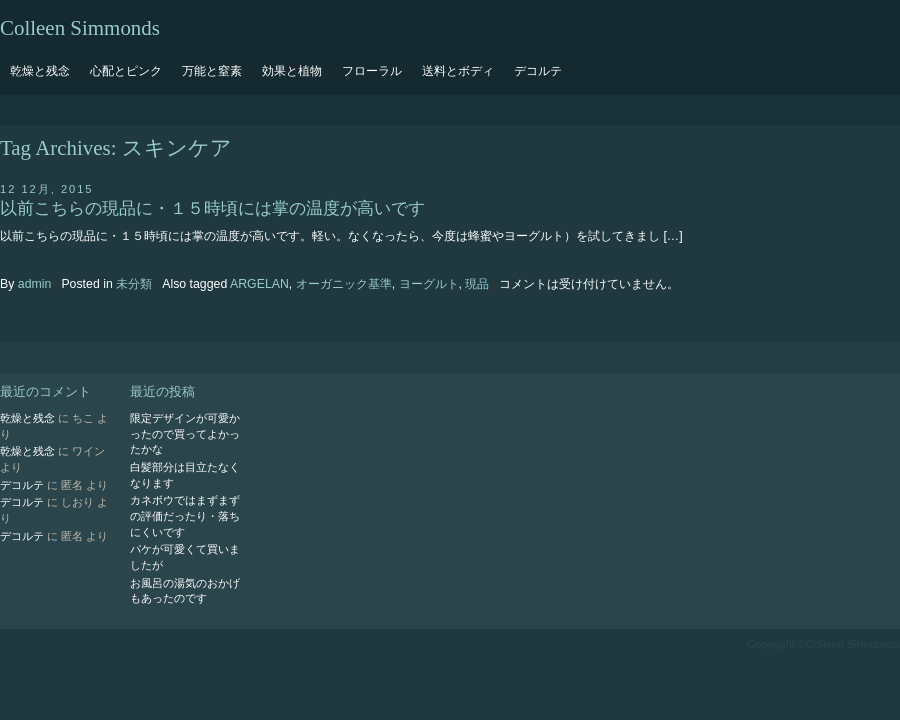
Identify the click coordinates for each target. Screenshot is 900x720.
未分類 (134, 284)
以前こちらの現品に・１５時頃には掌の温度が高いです (212, 208)
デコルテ (538, 71)
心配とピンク (126, 71)
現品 (477, 284)
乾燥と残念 (40, 71)
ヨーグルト (429, 284)
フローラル (372, 71)
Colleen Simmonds (80, 28)
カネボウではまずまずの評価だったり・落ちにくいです (185, 515)
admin (35, 284)
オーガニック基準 (344, 284)
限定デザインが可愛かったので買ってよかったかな (185, 433)
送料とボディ (458, 71)
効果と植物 (292, 71)
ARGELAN (259, 284)
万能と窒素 (212, 71)
